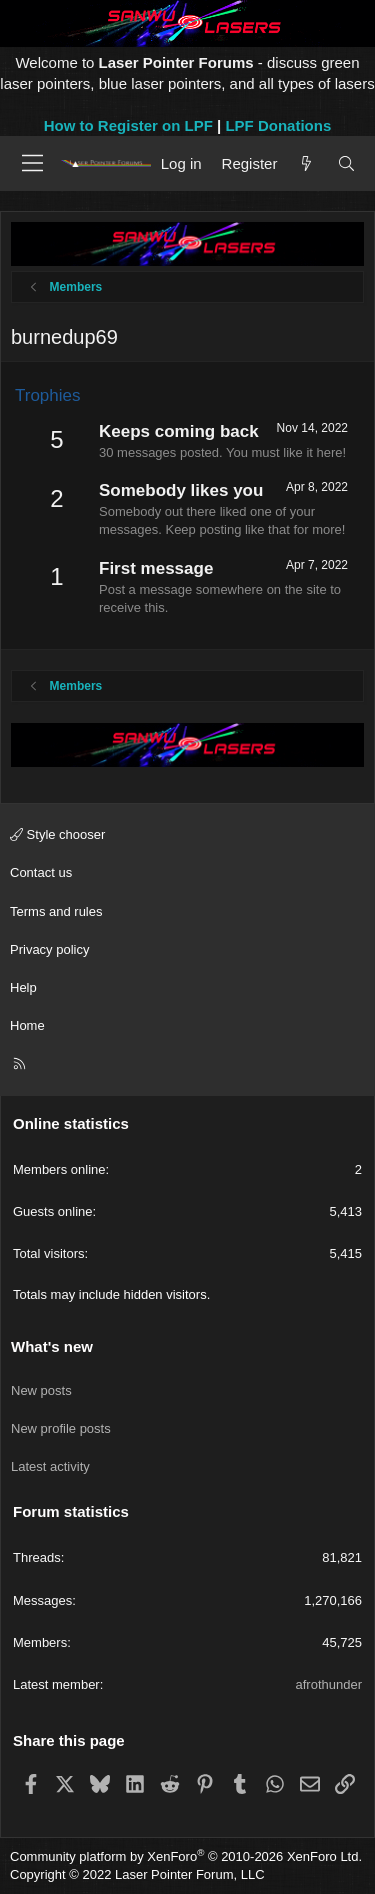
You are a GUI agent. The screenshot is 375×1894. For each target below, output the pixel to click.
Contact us (41, 872)
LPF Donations (278, 125)
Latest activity (50, 1466)
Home (27, 1025)
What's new (52, 1346)
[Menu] (32, 163)
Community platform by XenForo (186, 1856)
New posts (41, 1390)
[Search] (346, 163)
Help (23, 987)
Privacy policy (49, 949)
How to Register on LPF (128, 125)
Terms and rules (56, 911)
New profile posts (61, 1428)
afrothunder (329, 1684)
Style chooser (57, 834)
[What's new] (306, 163)
